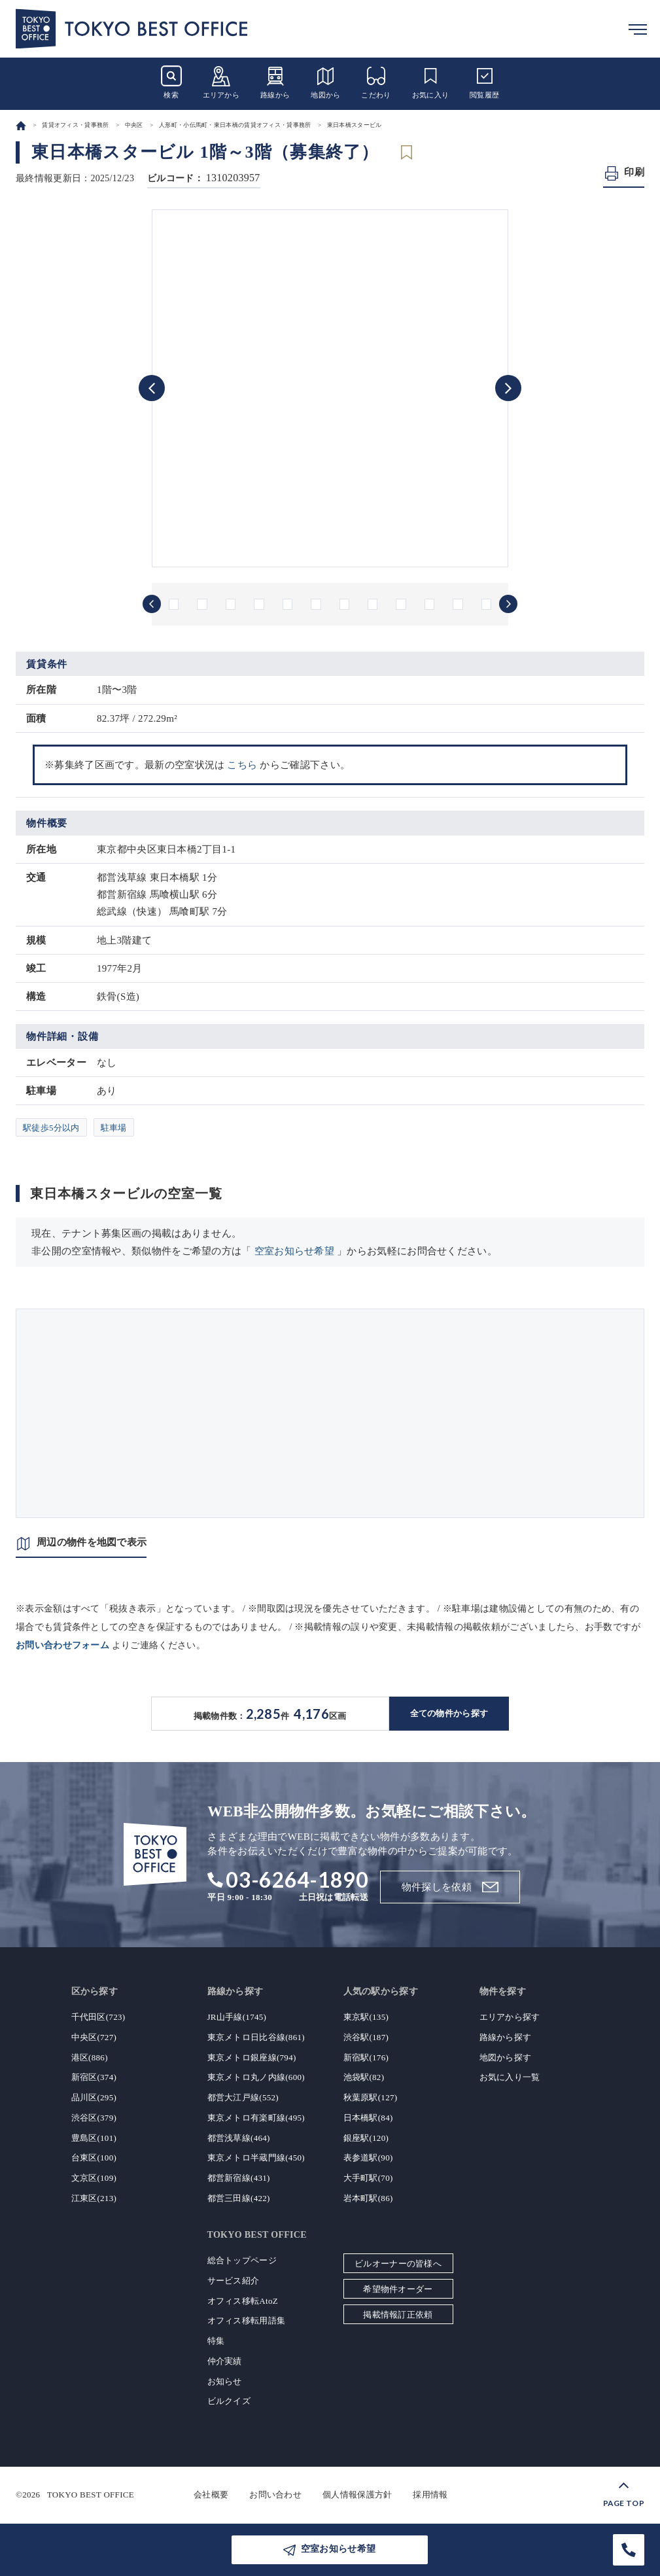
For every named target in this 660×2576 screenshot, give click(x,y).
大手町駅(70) (368, 2178)
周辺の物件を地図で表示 (92, 1542)
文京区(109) (94, 2178)
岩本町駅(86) (368, 2198)
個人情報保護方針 (357, 2494)
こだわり (376, 82)
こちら (242, 765)
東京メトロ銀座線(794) (251, 2057)
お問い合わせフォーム (62, 1645)
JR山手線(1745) (237, 2017)
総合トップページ (242, 2260)
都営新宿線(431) (238, 2178)
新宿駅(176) (366, 2057)
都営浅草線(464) (238, 2138)
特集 (216, 2341)
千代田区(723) (98, 2017)
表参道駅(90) (368, 2157)
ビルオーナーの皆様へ (398, 2263)
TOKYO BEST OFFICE (90, 2494)
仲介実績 (224, 2361)
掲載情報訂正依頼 (397, 2315)
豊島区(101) (94, 2138)
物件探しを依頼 (437, 1887)
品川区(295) (94, 2097)
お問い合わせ (275, 2494)
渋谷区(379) (94, 2118)
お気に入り (430, 82)
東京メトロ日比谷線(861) (256, 2037)
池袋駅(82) (364, 2077)
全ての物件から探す (449, 1713)
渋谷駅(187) (366, 2037)
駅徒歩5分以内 (51, 1128)
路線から (275, 82)
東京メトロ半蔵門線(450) (256, 2157)
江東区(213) (94, 2198)
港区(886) (89, 2057)
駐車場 (114, 1128)
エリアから (221, 82)
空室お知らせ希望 (294, 1251)
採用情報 (430, 2494)
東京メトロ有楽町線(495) (256, 2118)
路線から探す (505, 2037)
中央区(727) (94, 2037)
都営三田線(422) (238, 2198)
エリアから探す (509, 2017)
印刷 (634, 172)
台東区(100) (94, 2157)
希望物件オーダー (397, 2289)
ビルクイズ (229, 2401)
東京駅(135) (366, 2017)
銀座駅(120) (366, 2138)
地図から (325, 82)
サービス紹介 (233, 2280)
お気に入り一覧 (509, 2077)
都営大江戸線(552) (243, 2097)
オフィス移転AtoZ (242, 2301)
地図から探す (505, 2057)
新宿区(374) (94, 2077)
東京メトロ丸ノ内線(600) (256, 2077)
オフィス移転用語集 (246, 2320)
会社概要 (211, 2494)
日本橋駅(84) (368, 2118)
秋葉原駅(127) (370, 2097)
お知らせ (224, 2381)
